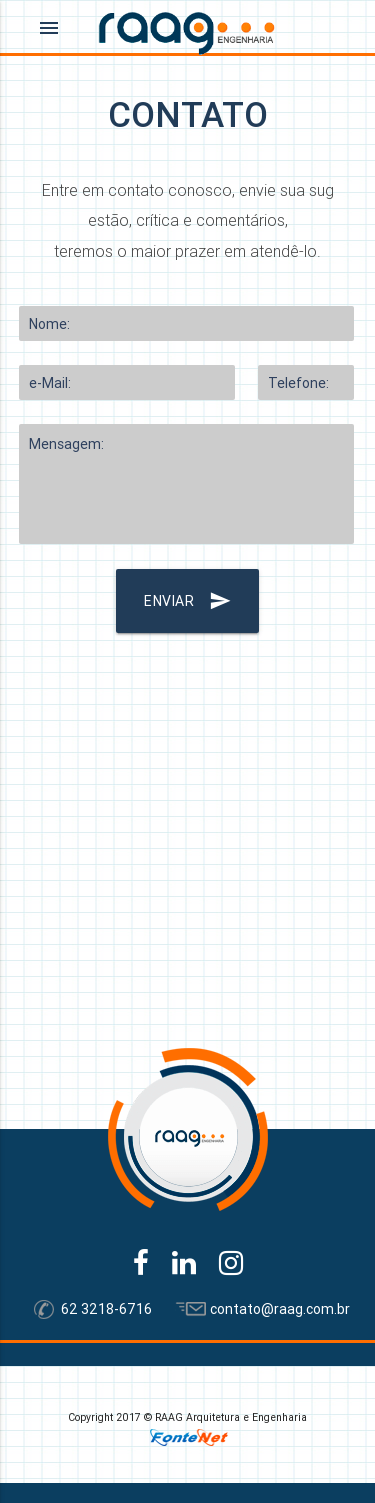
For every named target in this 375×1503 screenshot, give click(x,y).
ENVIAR (187, 601)
